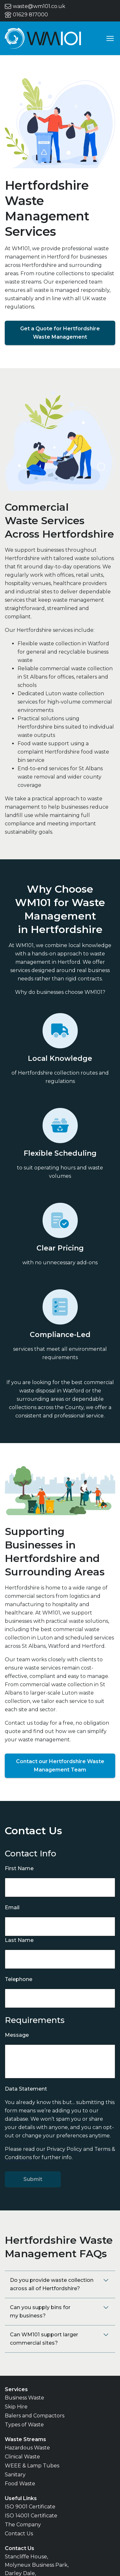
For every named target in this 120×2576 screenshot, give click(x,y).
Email (12, 1907)
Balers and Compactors (34, 2416)
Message (17, 2035)
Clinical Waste (22, 2457)
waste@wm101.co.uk (35, 6)
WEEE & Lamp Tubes (32, 2466)
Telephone (18, 1979)
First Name (19, 1868)
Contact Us (19, 2534)
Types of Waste (24, 2425)
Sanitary (15, 2475)
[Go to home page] (43, 38)
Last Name (19, 1940)
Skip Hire (16, 2407)
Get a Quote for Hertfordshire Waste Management (60, 333)
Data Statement (26, 2089)
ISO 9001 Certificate (30, 2507)
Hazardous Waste (27, 2448)
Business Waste (24, 2398)
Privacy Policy (64, 2149)
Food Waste (20, 2484)
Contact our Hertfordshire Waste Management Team (60, 1765)
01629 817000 (26, 15)
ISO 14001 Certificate (31, 2516)
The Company (23, 2525)
